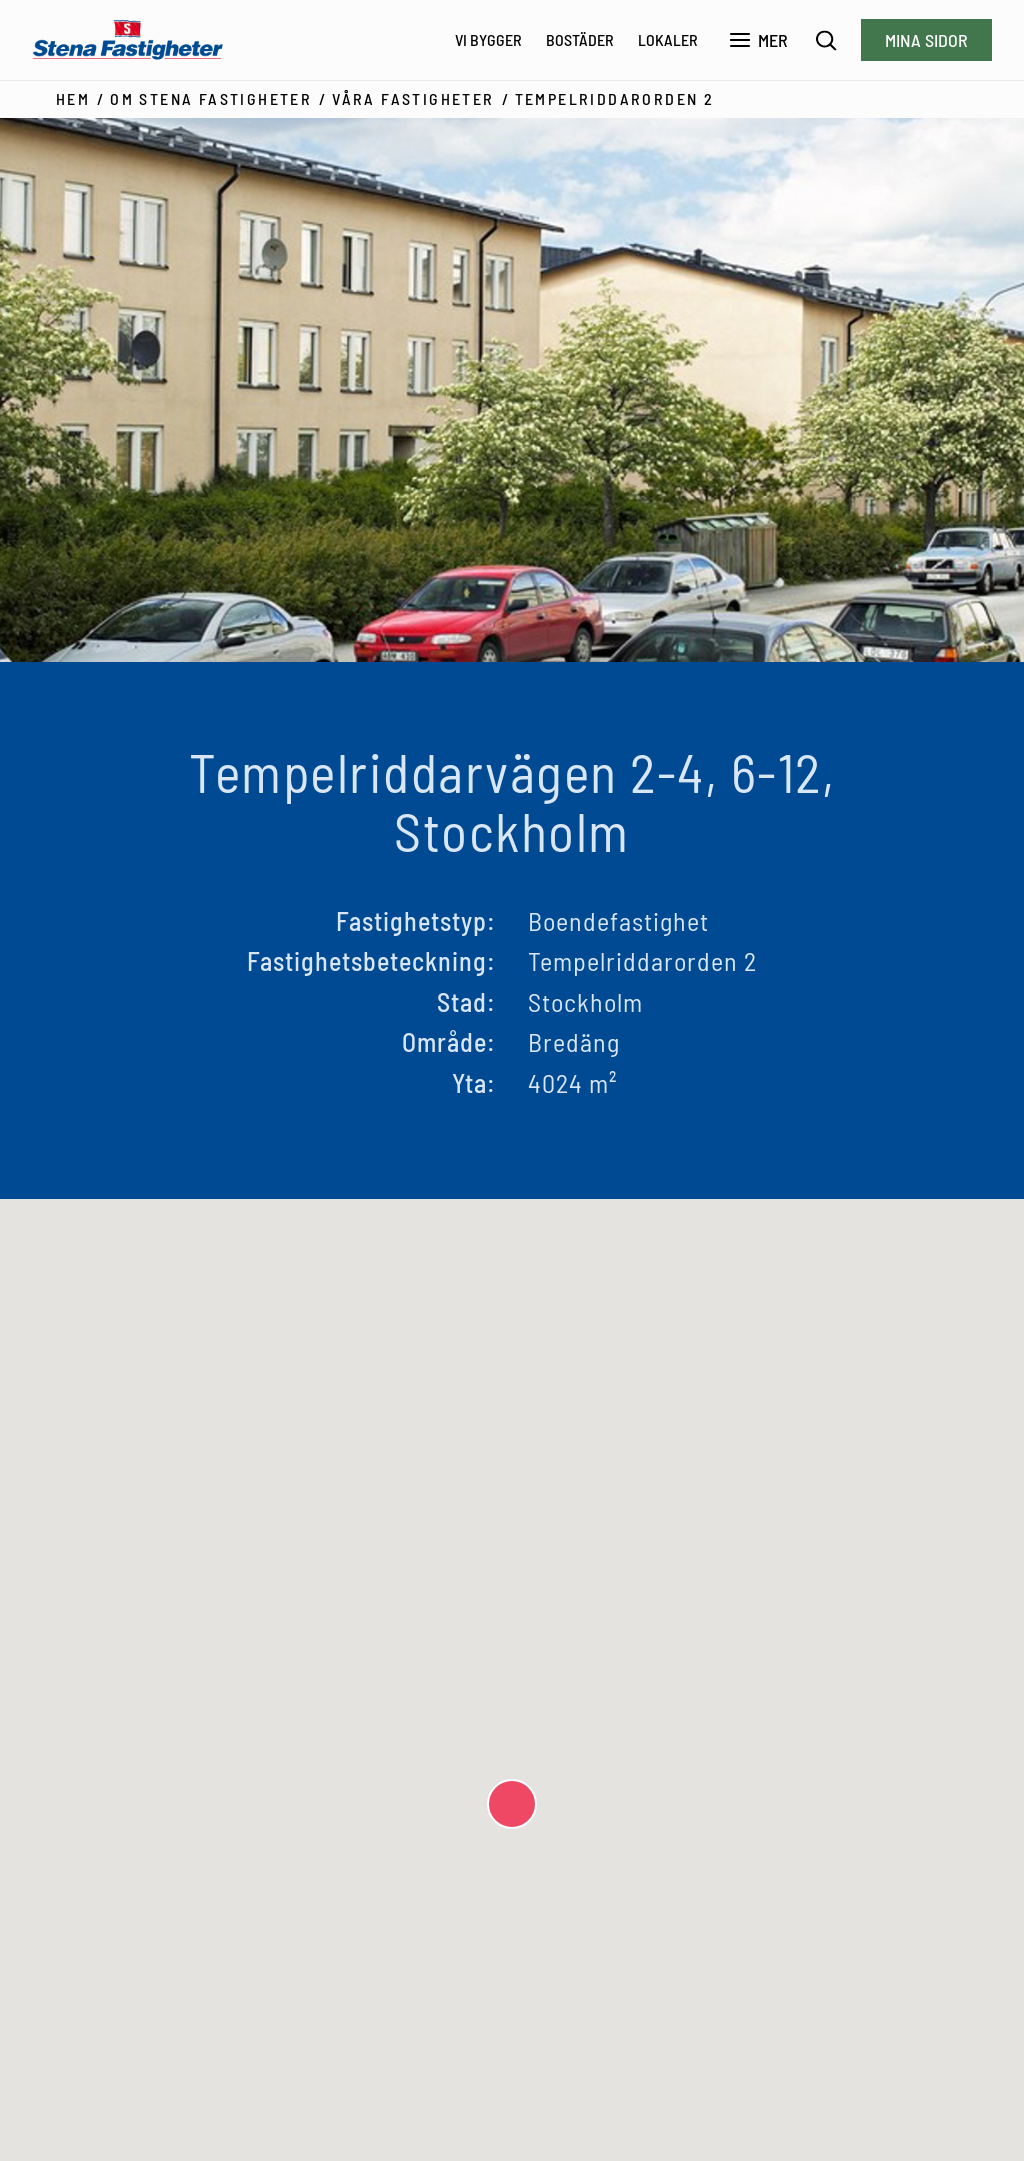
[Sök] (826, 40)
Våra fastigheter (413, 98)
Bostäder (580, 39)
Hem (73, 98)
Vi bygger (488, 39)
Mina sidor (926, 40)
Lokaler (668, 39)
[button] (512, 1804)
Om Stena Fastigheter (211, 98)
